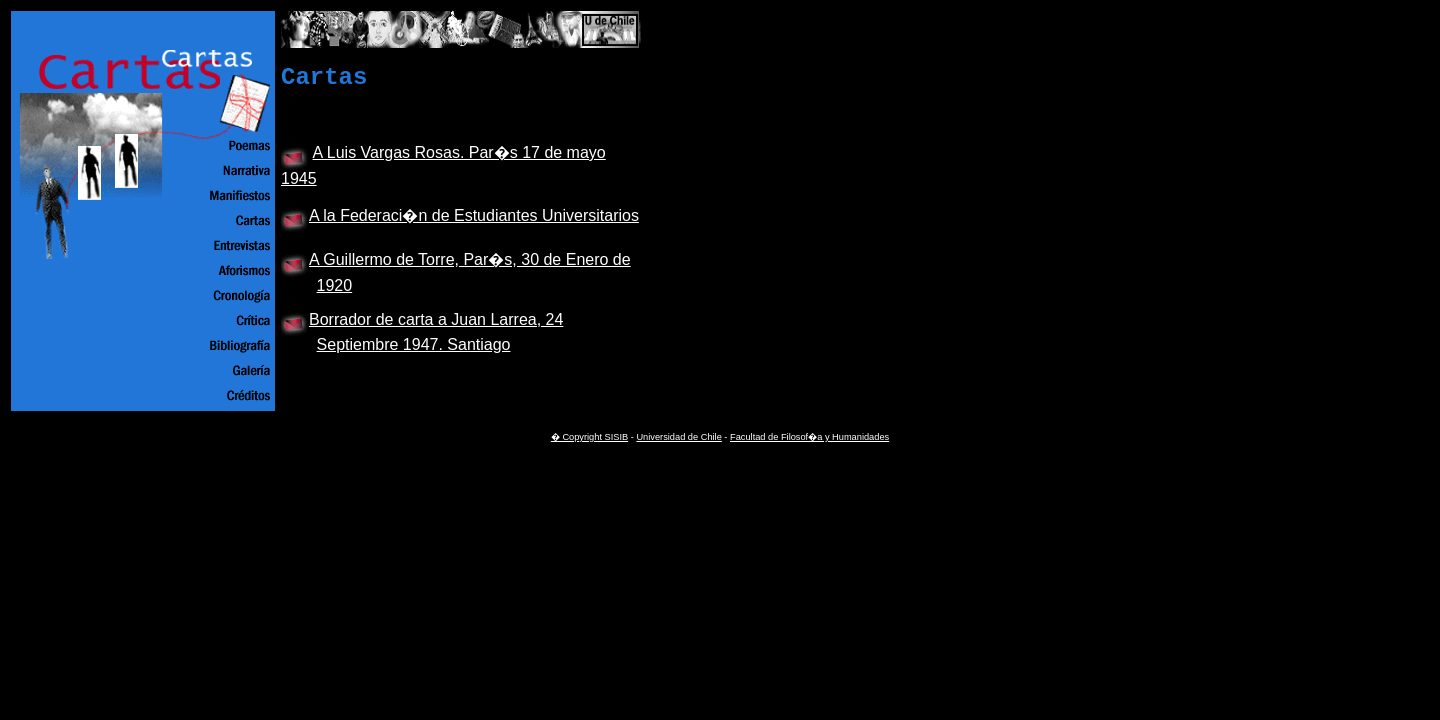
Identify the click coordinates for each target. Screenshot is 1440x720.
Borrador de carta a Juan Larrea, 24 (436, 319)
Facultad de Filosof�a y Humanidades (809, 437)
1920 (335, 285)
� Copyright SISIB (589, 437)
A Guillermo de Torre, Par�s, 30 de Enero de (470, 259)
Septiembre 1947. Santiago (414, 344)
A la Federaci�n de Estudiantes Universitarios (474, 215)
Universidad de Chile (678, 437)
